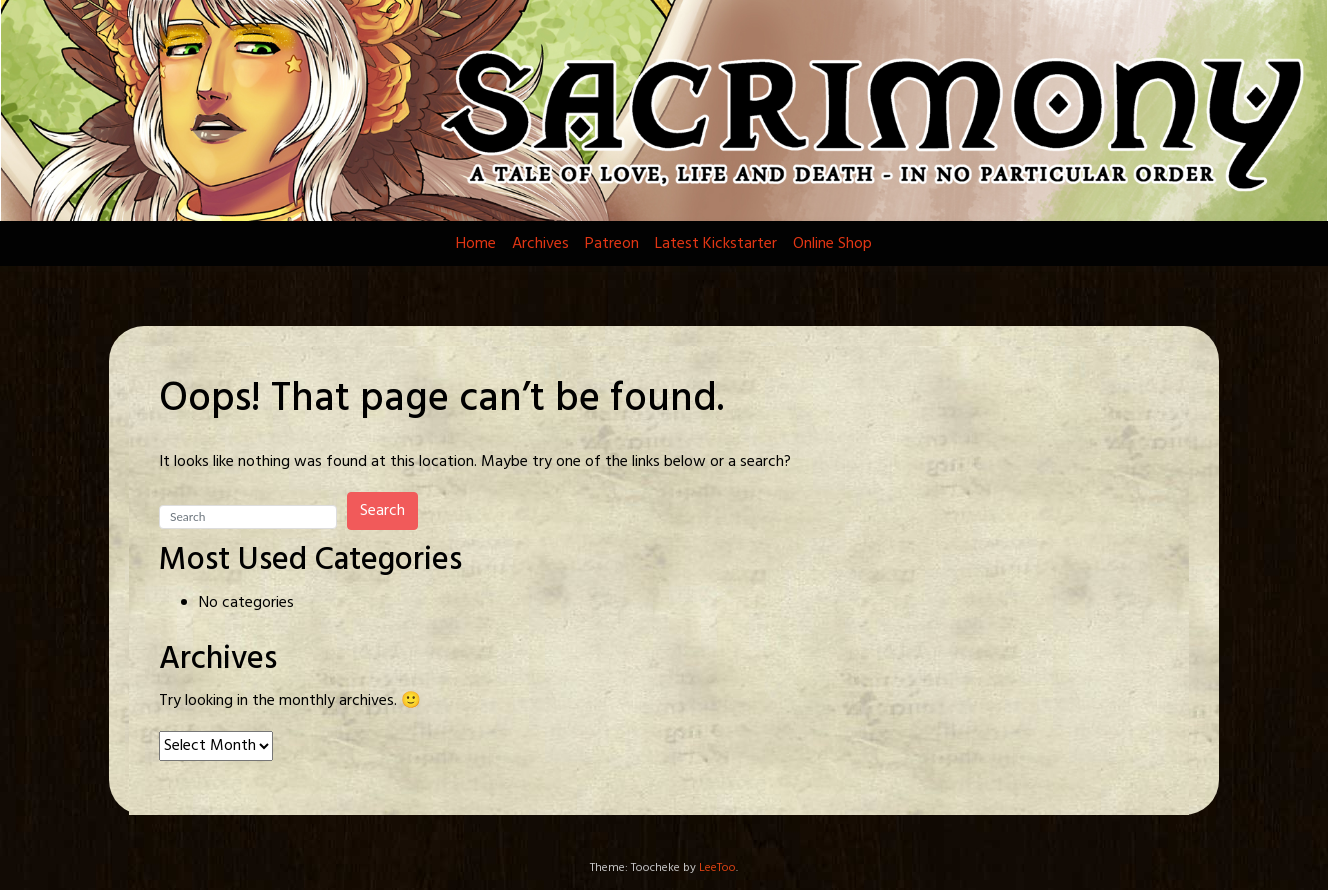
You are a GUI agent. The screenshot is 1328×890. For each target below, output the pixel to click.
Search (382, 511)
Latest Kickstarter (716, 244)
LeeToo (717, 868)
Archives (540, 244)
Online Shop (832, 244)
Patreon (612, 244)
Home (476, 244)
